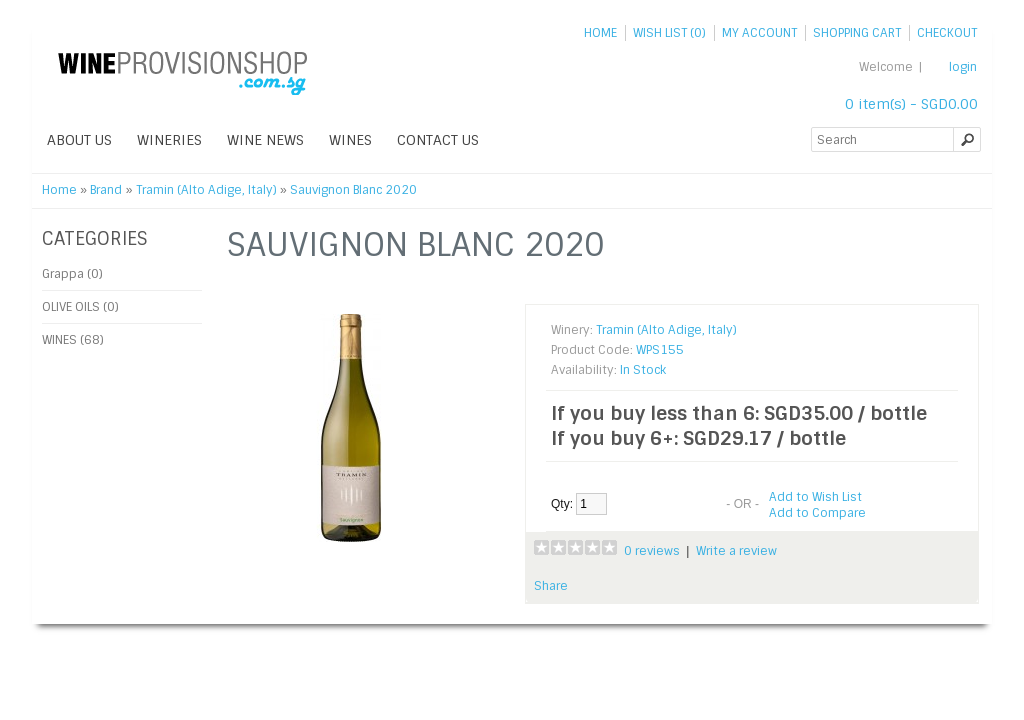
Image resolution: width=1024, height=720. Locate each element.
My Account (759, 33)
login (963, 67)
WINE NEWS (265, 140)
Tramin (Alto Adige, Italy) (206, 190)
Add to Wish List (815, 497)
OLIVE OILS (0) (80, 307)
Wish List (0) (669, 33)
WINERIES (169, 140)
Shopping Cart (857, 33)
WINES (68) (73, 340)
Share (551, 586)
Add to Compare (817, 513)
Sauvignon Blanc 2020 (353, 190)
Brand (106, 190)
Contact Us (438, 140)
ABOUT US (79, 140)
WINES (350, 140)
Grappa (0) (72, 274)
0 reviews (652, 551)
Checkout (947, 33)
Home (600, 33)
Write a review (736, 551)
